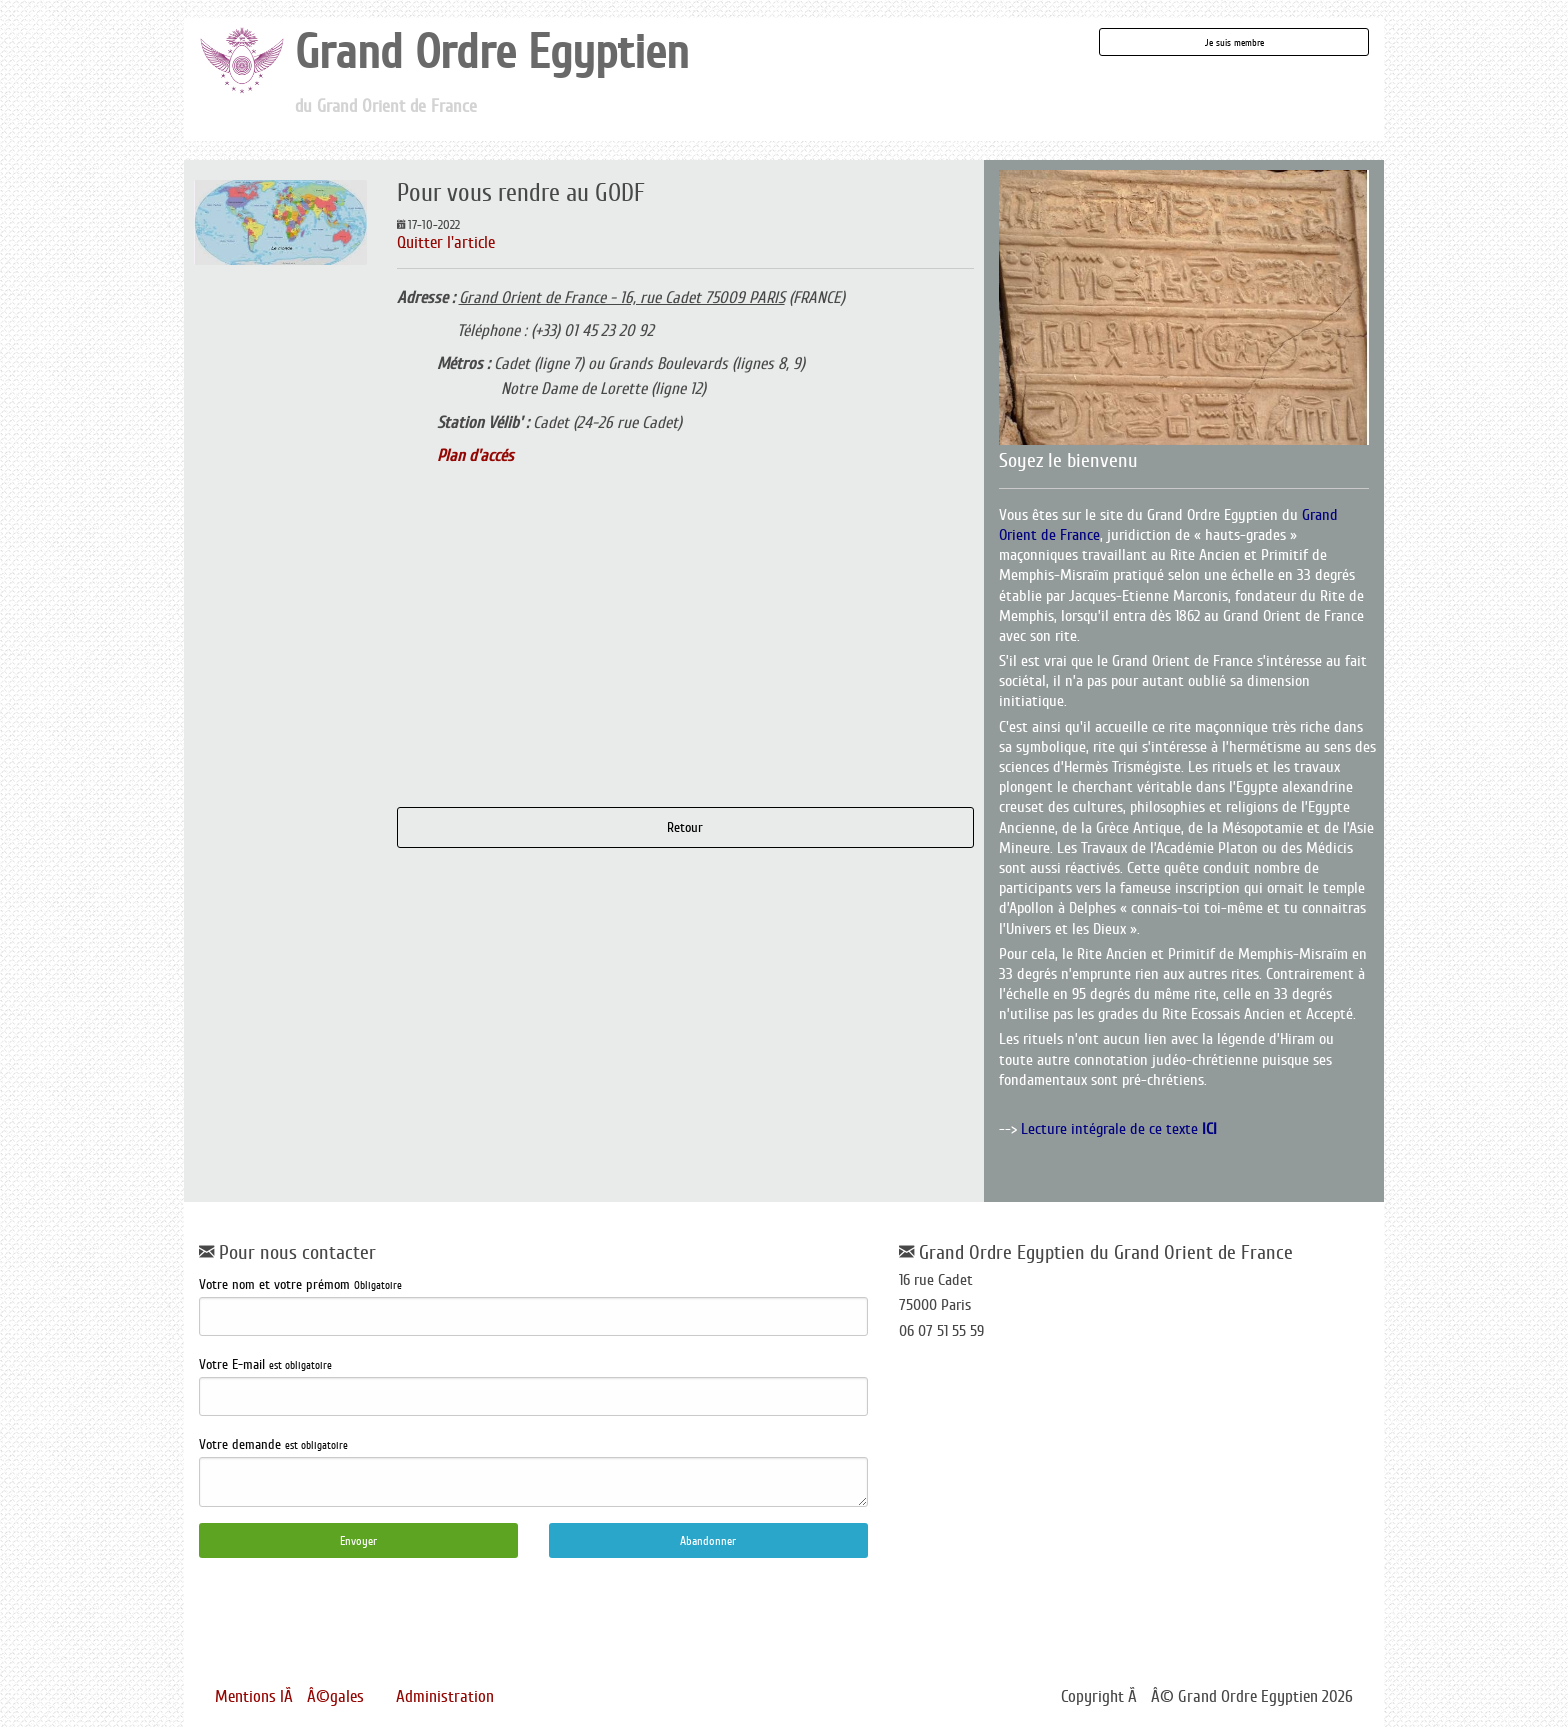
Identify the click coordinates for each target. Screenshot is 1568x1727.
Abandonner (708, 1541)
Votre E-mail (533, 1386)
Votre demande (533, 1472)
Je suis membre (1234, 42)
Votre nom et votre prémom (533, 1306)
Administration (445, 1696)
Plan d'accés (475, 455)
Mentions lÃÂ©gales (289, 1696)
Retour (685, 827)
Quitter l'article (446, 242)
